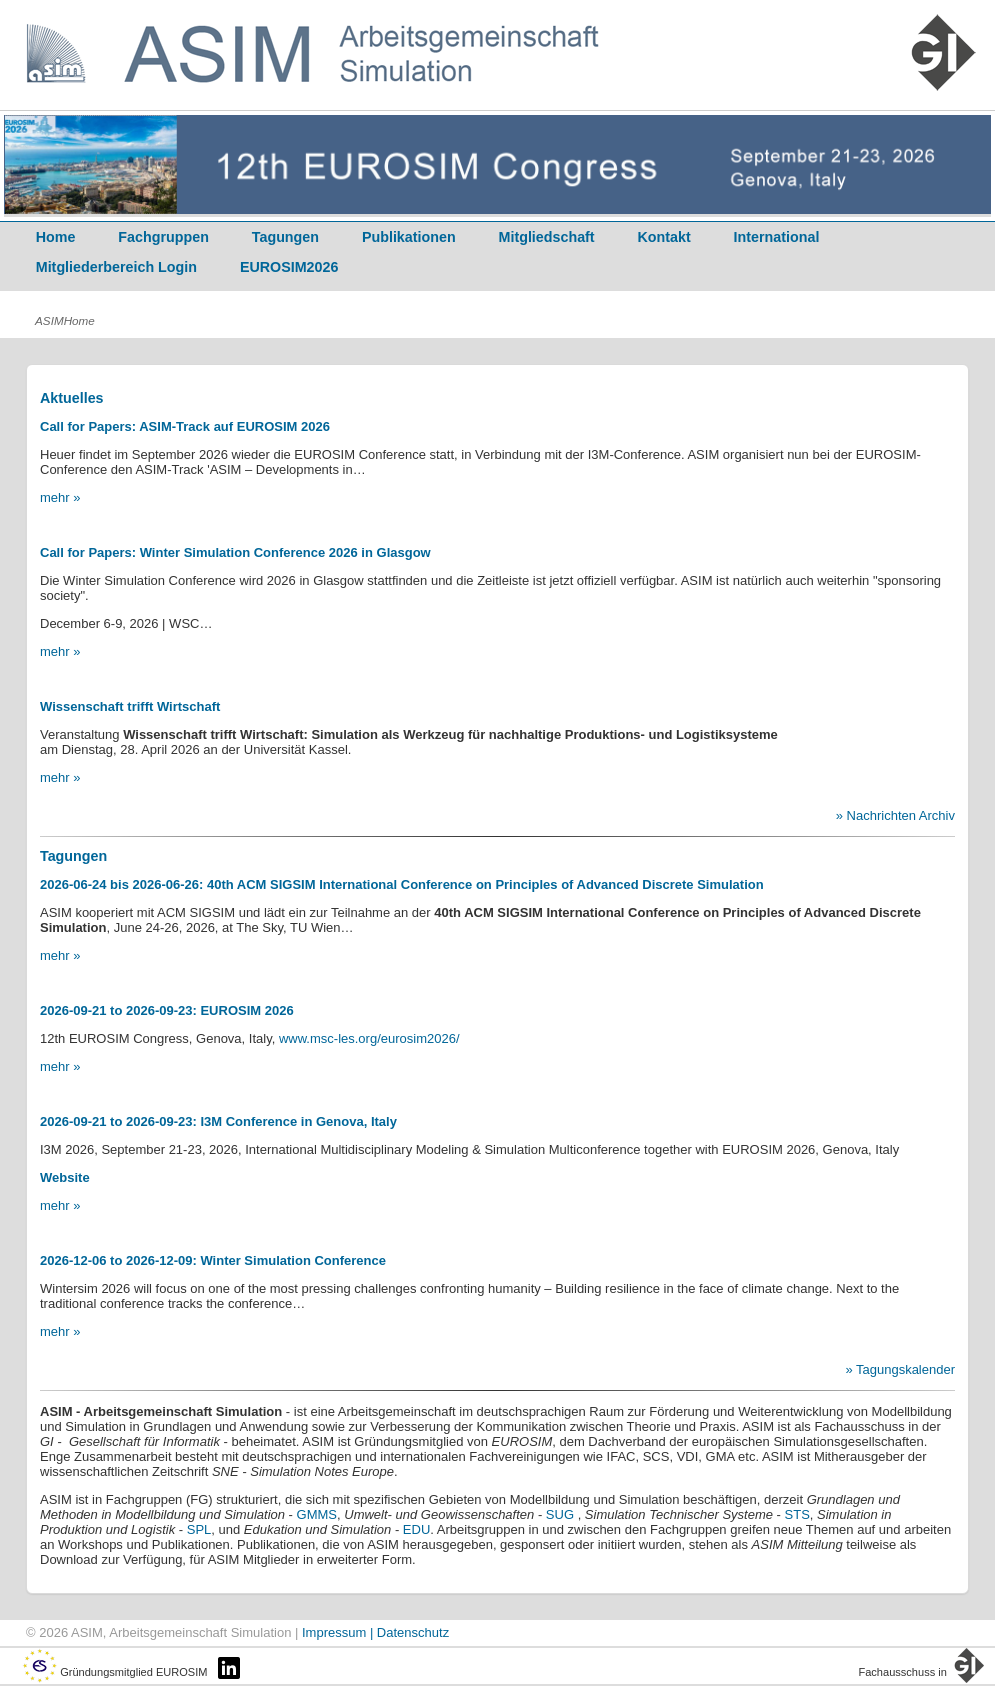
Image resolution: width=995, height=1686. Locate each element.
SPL (199, 1529)
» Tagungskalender (900, 1369)
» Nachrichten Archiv (895, 815)
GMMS (317, 1514)
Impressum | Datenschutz (375, 1632)
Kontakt (664, 237)
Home (56, 237)
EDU (416, 1529)
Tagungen (285, 237)
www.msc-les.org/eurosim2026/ (369, 1038)
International (777, 237)
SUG (560, 1514)
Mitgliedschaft (547, 237)
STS (795, 1514)
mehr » (60, 497)
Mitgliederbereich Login (116, 267)
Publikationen (409, 237)
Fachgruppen (163, 237)
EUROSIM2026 (289, 267)
